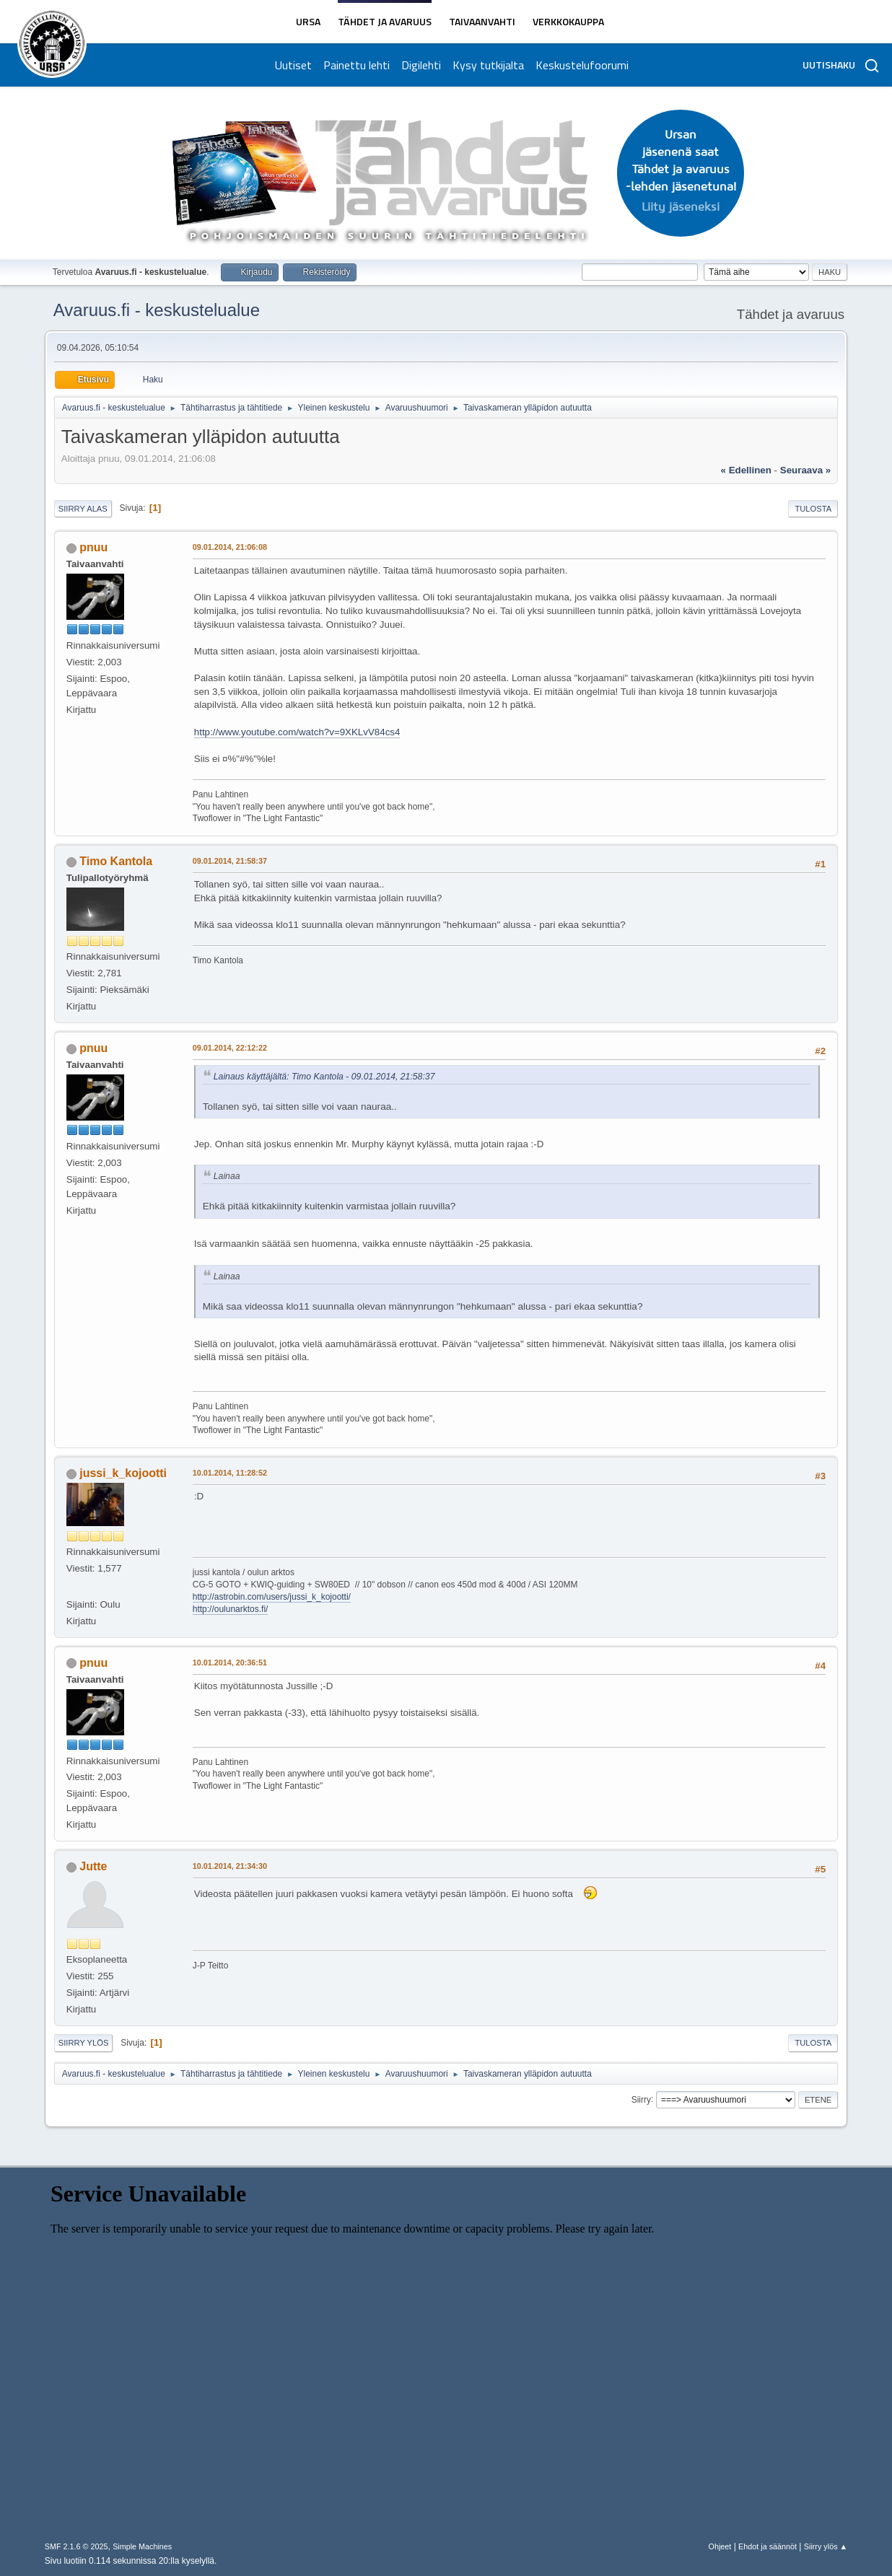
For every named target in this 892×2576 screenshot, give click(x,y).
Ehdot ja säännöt (767, 2546)
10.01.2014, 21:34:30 (230, 1866)
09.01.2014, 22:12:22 (230, 1047)
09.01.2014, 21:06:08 (230, 547)
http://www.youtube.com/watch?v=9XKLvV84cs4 (297, 732)
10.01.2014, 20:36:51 (230, 1662)
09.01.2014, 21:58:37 (230, 861)
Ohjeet (720, 2546)
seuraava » (805, 470)
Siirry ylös (83, 2042)
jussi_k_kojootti (123, 1473)
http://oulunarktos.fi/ (230, 1609)
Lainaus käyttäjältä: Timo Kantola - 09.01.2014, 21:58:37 (324, 1077)
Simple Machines (142, 2546)
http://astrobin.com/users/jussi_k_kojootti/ (272, 1597)
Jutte (93, 1866)
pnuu (93, 547)
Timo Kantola (115, 861)
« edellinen (746, 470)
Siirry (641, 2099)
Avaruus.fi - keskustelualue (156, 310)
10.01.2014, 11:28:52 (230, 1472)
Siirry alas (83, 508)
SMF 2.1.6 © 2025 (76, 2546)
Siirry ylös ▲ (825, 2546)
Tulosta (813, 508)
